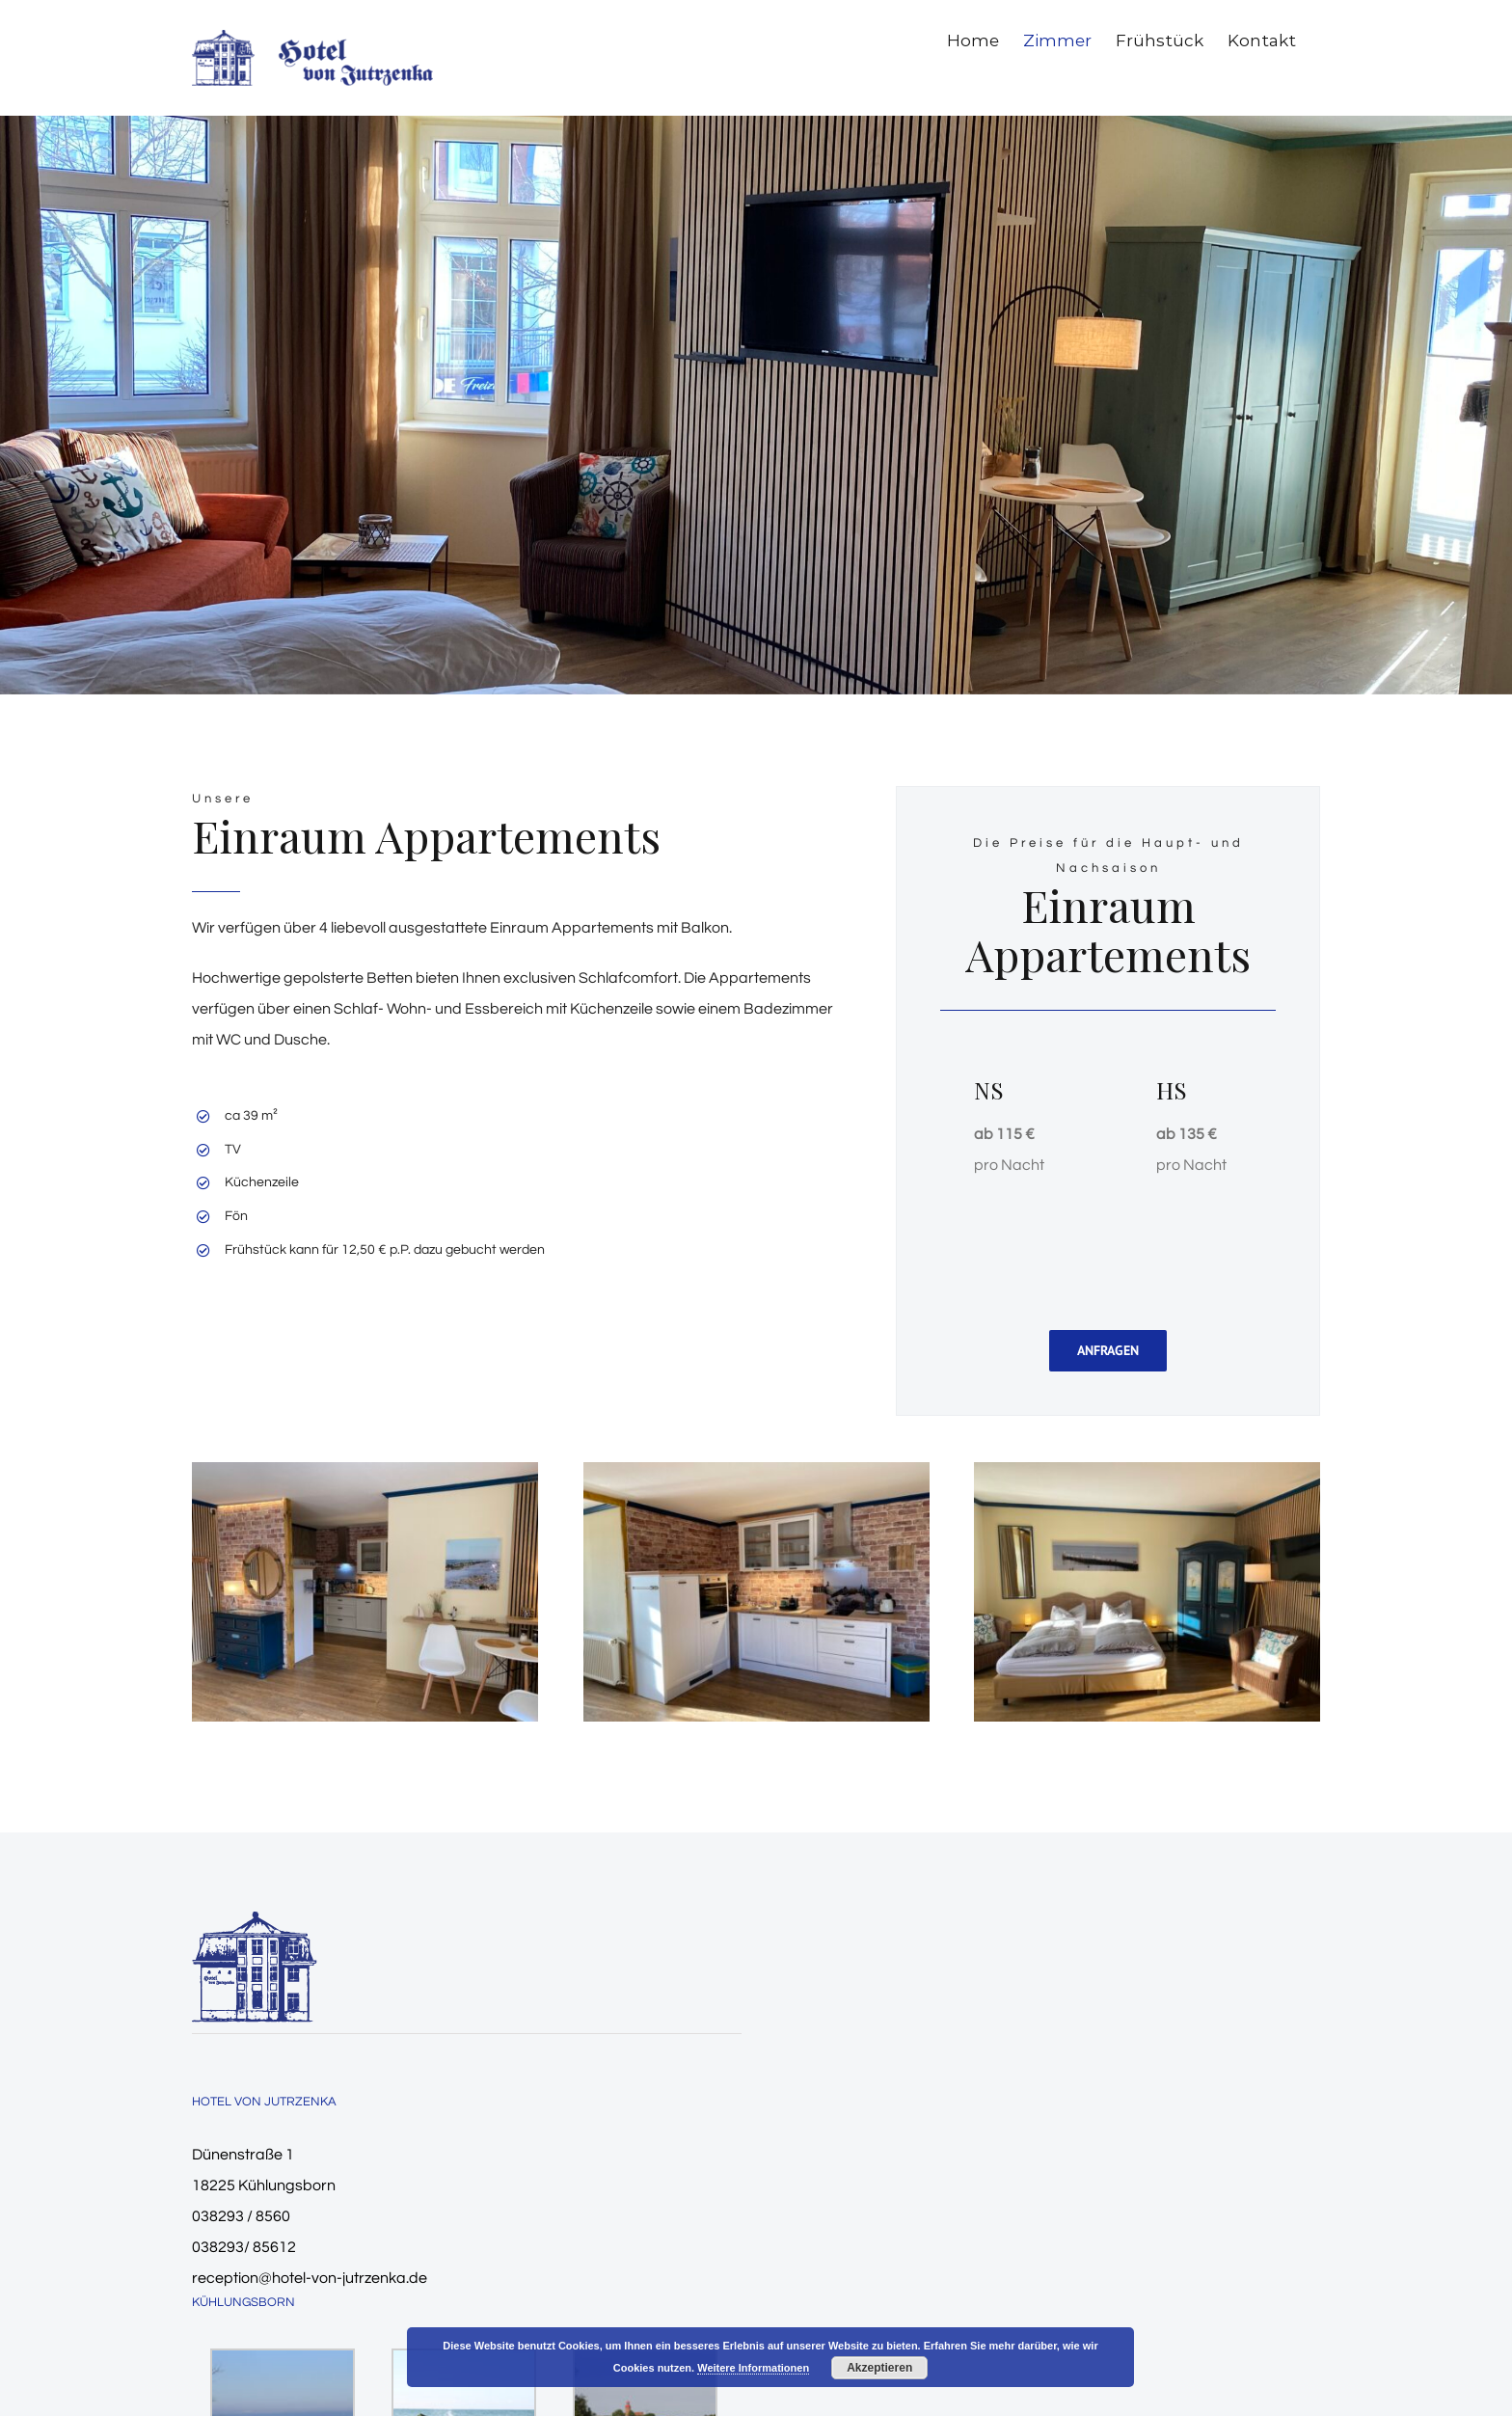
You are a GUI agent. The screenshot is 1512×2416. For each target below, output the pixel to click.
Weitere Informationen (753, 2368)
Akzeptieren (879, 2368)
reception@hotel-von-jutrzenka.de (309, 2278)
